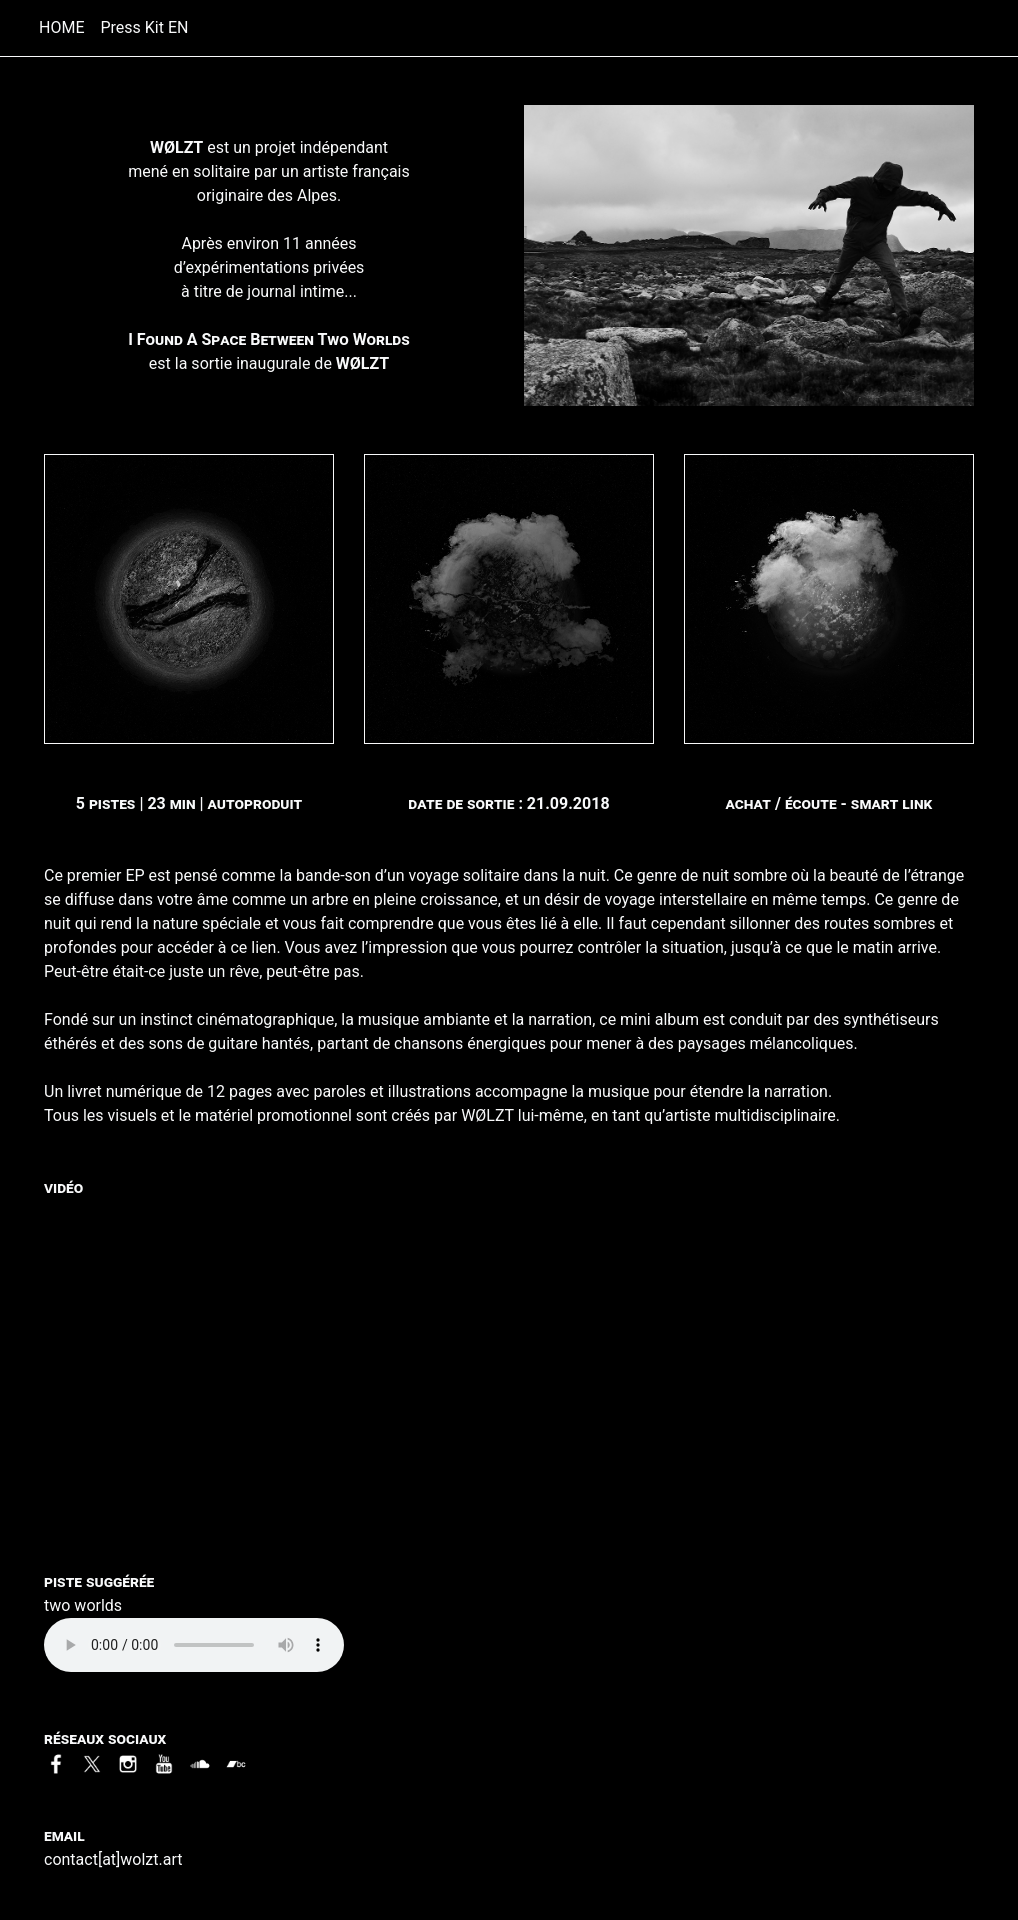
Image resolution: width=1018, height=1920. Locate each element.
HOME (65, 26)
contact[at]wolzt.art (113, 1859)
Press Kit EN (144, 27)
